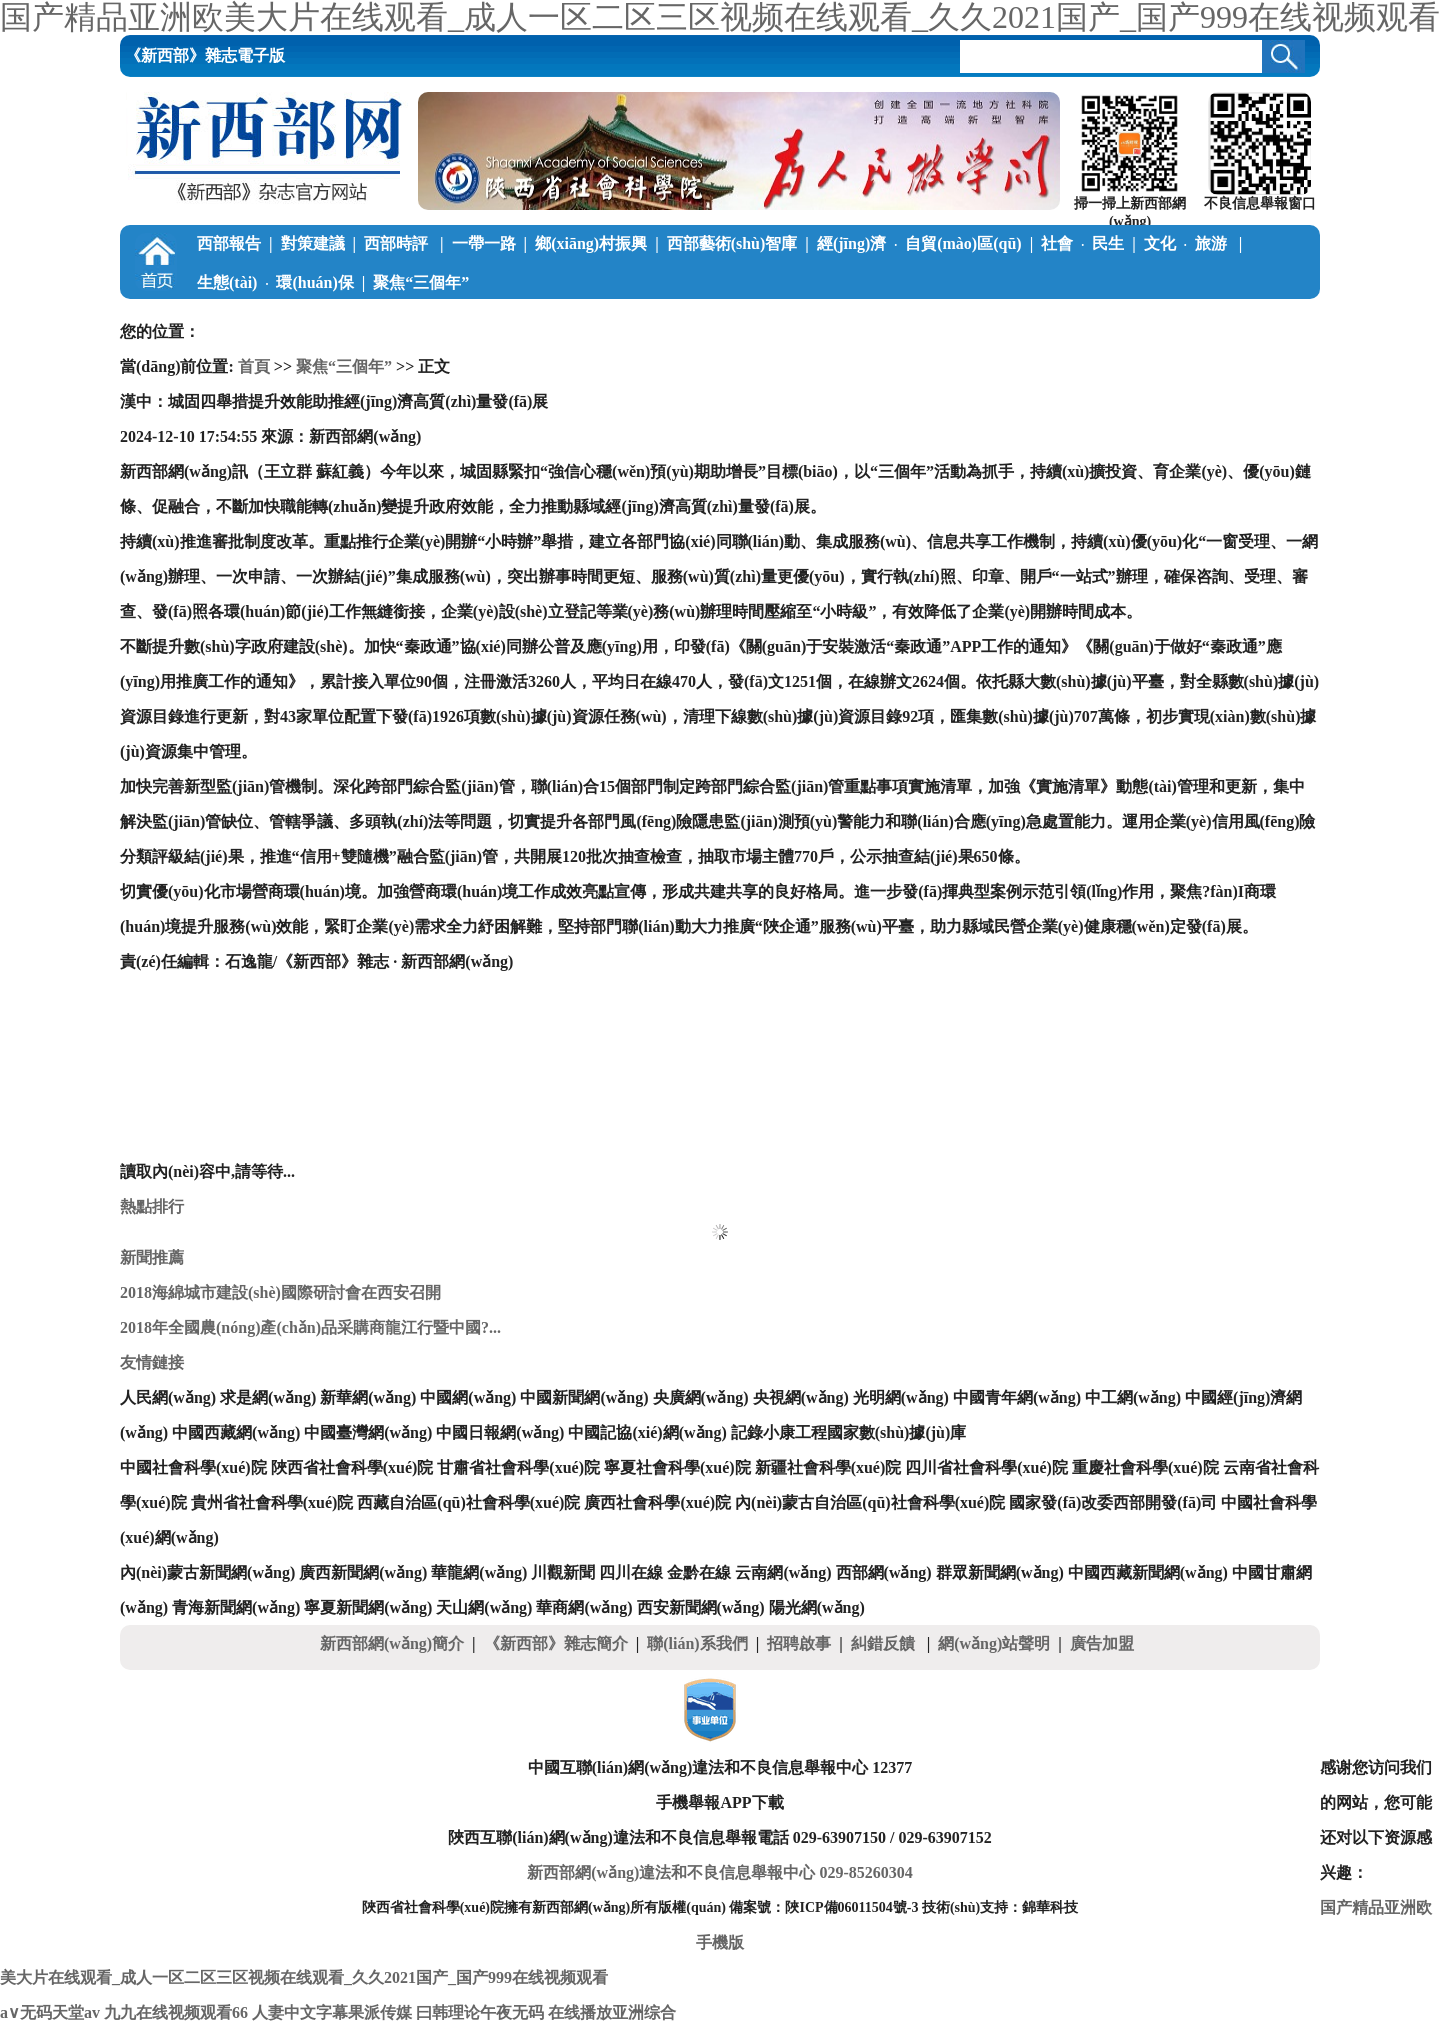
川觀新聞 (563, 1572)
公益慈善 (503, 321)
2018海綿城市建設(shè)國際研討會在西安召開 (280, 1292)
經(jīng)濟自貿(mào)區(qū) (919, 243)
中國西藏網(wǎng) (236, 1432)
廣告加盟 (1102, 1643)
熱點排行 (152, 1206)
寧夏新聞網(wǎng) (368, 1607)
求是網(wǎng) (268, 1397)
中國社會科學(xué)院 (193, 1467)
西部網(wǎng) (884, 1572)
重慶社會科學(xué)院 (1145, 1467)
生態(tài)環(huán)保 (275, 282)
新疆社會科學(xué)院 (828, 1467)
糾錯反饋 (885, 1643)
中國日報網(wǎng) (500, 1432)
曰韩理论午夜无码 (480, 2012)
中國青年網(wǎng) (1017, 1397)
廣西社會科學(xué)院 (657, 1502)
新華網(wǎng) (368, 1397)
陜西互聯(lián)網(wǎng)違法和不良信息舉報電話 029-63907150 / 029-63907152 (720, 1837)
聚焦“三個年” (421, 282)
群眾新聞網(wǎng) (1000, 1572)
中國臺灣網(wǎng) (368, 1432)
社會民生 (1082, 243)
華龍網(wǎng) (479, 1572)
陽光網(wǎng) (817, 1607)
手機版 (720, 1942)
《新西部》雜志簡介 (556, 1643)
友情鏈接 (152, 1362)
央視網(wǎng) (801, 1397)
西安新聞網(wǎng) (701, 1607)
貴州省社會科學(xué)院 (272, 1502)
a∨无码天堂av (50, 2012)
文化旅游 (1187, 243)
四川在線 (631, 1572)
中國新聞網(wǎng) (584, 1397)
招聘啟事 (799, 1643)
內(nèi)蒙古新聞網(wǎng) (207, 1572)
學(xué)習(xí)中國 (258, 321)
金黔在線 (699, 1572)
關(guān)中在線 (927, 321)
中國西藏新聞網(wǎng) (1148, 1572)
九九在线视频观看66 (176, 2012)
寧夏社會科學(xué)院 (677, 1467)
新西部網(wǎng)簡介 (392, 1643)
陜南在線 (1033, 321)
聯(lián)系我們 (697, 1643)
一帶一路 (484, 243)
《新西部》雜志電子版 (205, 55)
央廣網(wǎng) (701, 1397)
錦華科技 (1050, 1907)
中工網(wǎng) (1133, 1397)
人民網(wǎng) (168, 1397)
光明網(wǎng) (901, 1397)
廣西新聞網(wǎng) (363, 1572)
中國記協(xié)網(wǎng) (647, 1432)
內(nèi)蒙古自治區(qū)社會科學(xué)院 (870, 1502)
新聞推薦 (152, 1257)
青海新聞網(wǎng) (236, 1607)
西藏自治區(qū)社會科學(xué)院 (468, 1502)
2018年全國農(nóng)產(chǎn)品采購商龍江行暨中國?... (310, 1327)
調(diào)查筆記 (390, 321)
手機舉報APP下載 (719, 1802)
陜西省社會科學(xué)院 (352, 1467)
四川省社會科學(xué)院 (986, 1467)
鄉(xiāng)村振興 (591, 243)
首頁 (254, 366)
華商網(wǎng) (584, 1607)
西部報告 (229, 243)
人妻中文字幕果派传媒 (332, 2012)
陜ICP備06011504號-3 (851, 1907)
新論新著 (726, 321)
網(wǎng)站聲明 (994, 1643)
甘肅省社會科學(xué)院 (518, 1467)
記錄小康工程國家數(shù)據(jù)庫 (849, 1432)
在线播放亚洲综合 (612, 2012)
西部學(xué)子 (613, 321)
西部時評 (398, 243)
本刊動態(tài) (1130, 321)
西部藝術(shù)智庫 (732, 243)
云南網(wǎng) (783, 1572)
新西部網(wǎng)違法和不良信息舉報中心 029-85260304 (719, 1872)
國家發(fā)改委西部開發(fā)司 (1113, 1502)
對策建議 (313, 243)
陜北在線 (821, 321)
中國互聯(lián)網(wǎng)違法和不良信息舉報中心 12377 (720, 1767)
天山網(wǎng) (484, 1607)
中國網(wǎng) (468, 1397)
